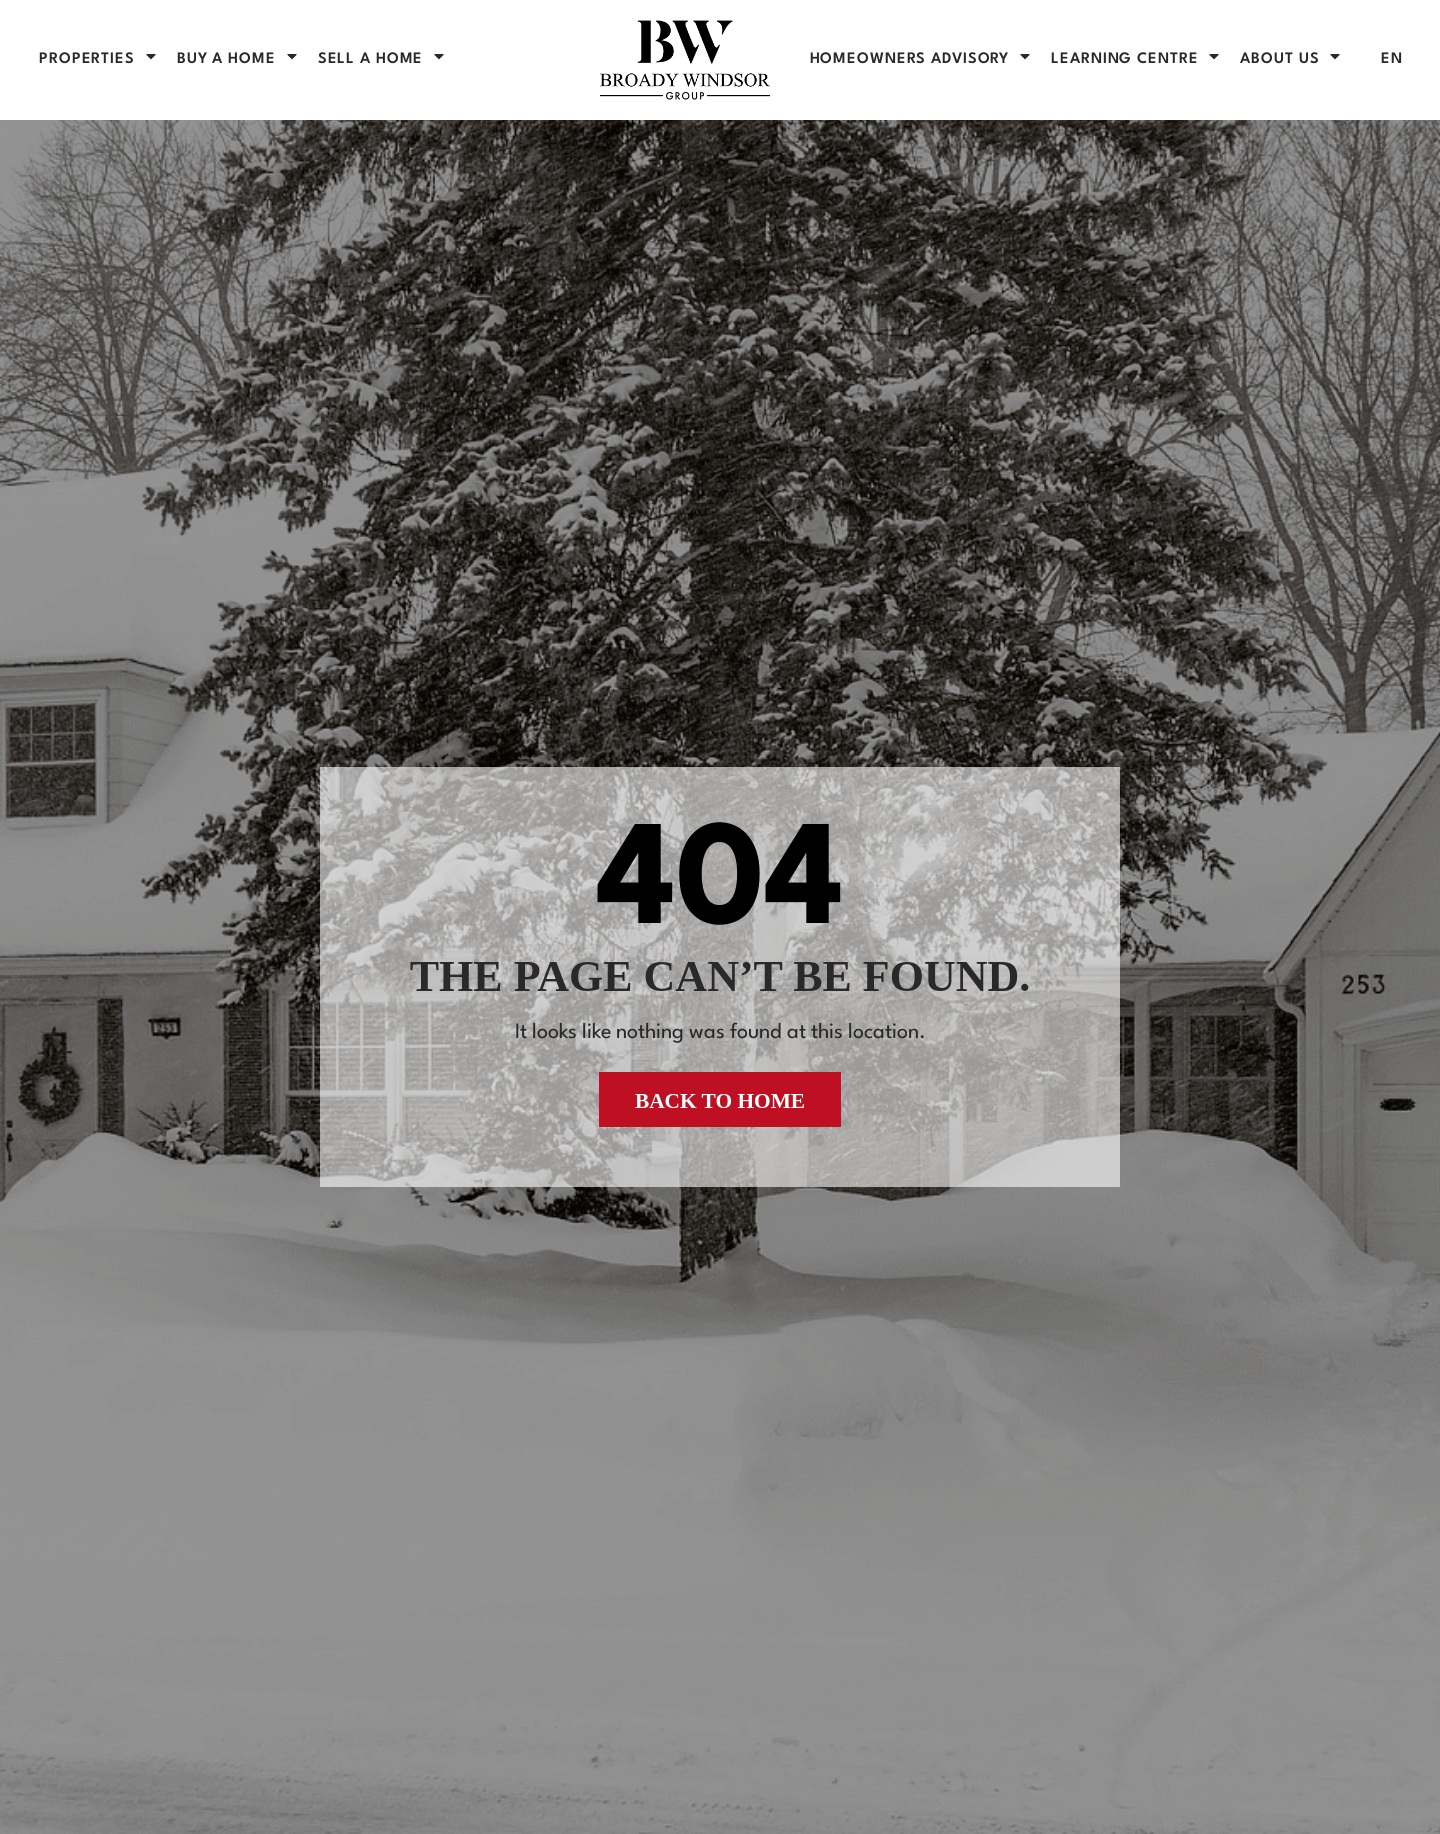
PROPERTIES (99, 59)
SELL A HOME (383, 59)
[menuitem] (1392, 59)
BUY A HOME (238, 59)
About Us (1291, 59)
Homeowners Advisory (922, 59)
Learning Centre (1136, 59)
